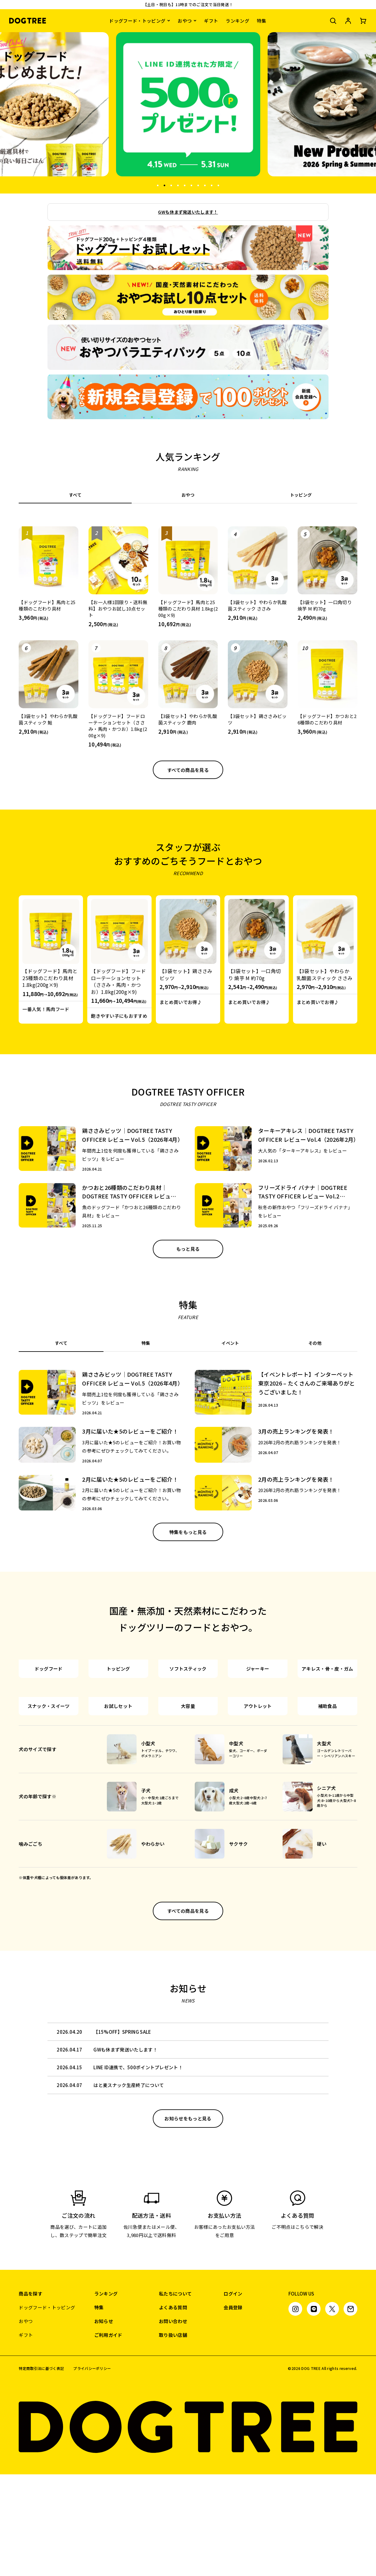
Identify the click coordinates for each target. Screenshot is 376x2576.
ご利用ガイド (108, 2436)
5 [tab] (184, 184)
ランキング (237, 20)
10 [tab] (218, 184)
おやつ (185, 20)
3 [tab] (170, 184)
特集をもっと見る (188, 1532)
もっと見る (188, 1249)
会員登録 (233, 2409)
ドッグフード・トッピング (137, 20)
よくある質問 (173, 2409)
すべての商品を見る (188, 770)
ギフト (211, 20)
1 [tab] (157, 184)
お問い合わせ (173, 2422)
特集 (261, 20)
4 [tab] (177, 184)
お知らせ (103, 2422)
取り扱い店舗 (173, 2436)
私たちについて (175, 2395)
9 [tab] (211, 184)
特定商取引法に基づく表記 (41, 2470)
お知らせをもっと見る (187, 2220)
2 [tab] (164, 184)
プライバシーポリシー (92, 2470)
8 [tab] (204, 184)
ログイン (233, 2395)
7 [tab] (197, 184)
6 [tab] (191, 184)
